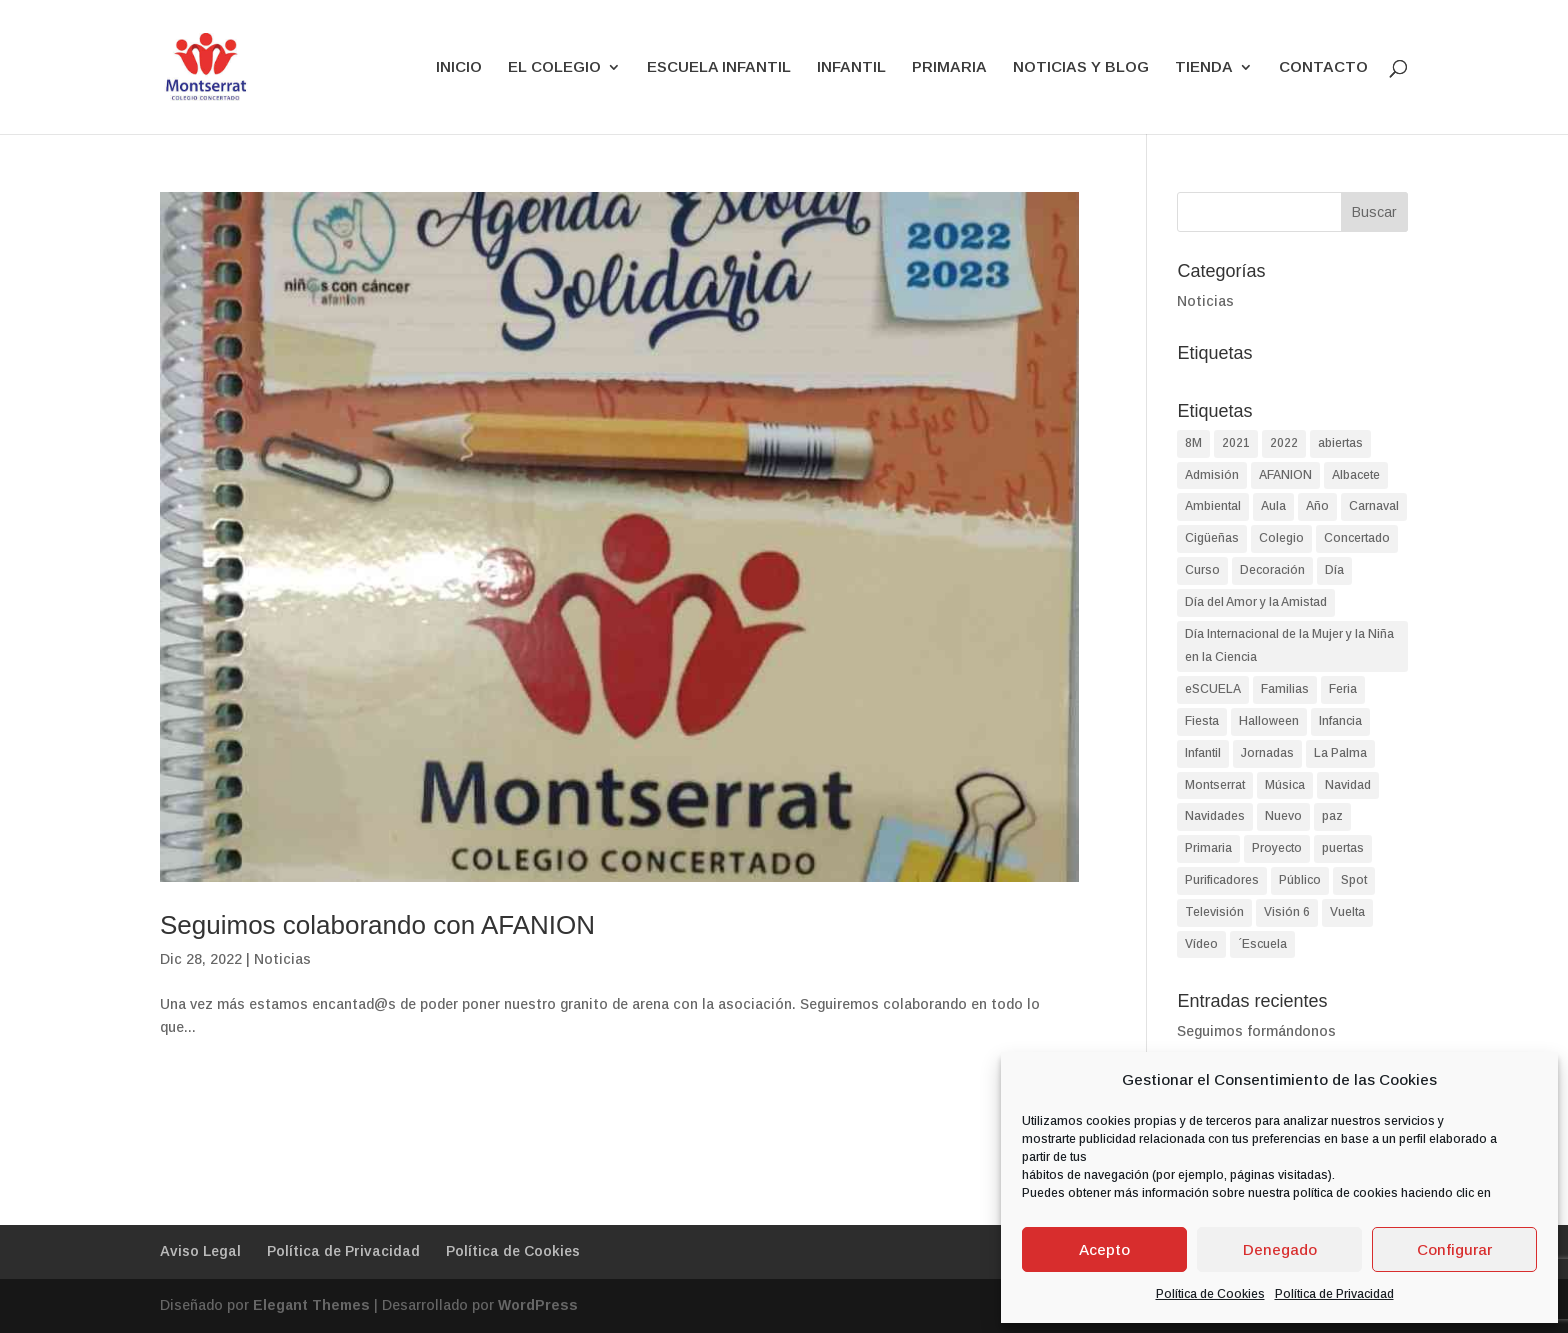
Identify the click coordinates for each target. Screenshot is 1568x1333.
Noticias (282, 959)
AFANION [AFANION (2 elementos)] (1285, 475)
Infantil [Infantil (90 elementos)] (1203, 753)
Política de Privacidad (1334, 1294)
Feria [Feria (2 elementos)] (1343, 689)
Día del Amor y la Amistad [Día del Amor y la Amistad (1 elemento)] (1256, 602)
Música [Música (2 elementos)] (1285, 785)
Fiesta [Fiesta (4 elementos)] (1202, 721)
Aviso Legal (200, 1251)
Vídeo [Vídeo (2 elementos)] (1201, 944)
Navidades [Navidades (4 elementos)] (1215, 816)
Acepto (1104, 1249)
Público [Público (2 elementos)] (1300, 880)
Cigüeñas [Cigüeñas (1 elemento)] (1212, 538)
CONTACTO (1323, 67)
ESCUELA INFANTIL (719, 67)
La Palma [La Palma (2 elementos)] (1340, 753)
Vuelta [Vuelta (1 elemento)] (1347, 912)
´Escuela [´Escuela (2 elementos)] (1262, 944)
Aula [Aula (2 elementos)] (1273, 506)
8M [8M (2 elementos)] (1193, 443)
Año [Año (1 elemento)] (1317, 506)
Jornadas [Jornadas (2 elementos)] (1267, 753)
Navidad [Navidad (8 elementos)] (1348, 785)
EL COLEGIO (554, 67)
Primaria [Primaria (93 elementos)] (1208, 848)
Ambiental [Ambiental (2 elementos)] (1213, 506)
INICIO (459, 67)
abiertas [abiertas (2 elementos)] (1340, 443)
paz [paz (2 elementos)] (1332, 816)
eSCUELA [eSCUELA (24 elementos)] (1213, 689)
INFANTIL (851, 67)
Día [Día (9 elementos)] (1334, 570)
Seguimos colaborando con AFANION (377, 925)
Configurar (1454, 1249)
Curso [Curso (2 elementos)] (1202, 570)
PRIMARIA (949, 67)
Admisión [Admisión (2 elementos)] (1212, 475)
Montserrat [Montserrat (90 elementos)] (1215, 785)
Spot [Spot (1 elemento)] (1354, 880)
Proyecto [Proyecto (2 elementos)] (1277, 848)
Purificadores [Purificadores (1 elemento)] (1222, 880)
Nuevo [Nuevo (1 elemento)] (1283, 816)
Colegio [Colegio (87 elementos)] (1281, 538)
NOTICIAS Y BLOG (1081, 67)
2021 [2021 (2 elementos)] (1236, 443)
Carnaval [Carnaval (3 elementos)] (1374, 506)
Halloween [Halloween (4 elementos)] (1269, 721)
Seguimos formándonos (1256, 1031)
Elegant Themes (311, 1305)
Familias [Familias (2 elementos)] (1285, 689)
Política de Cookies (1210, 1294)
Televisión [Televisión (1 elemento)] (1214, 912)
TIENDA (1204, 67)
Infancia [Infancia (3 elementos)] (1340, 721)
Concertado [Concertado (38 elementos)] (1357, 538)
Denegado (1280, 1249)
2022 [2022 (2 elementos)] (1284, 443)
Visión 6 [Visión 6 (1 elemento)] (1287, 912)
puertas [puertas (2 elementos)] (1343, 848)
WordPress (538, 1305)
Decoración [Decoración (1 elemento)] (1272, 570)
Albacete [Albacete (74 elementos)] (1356, 475)
